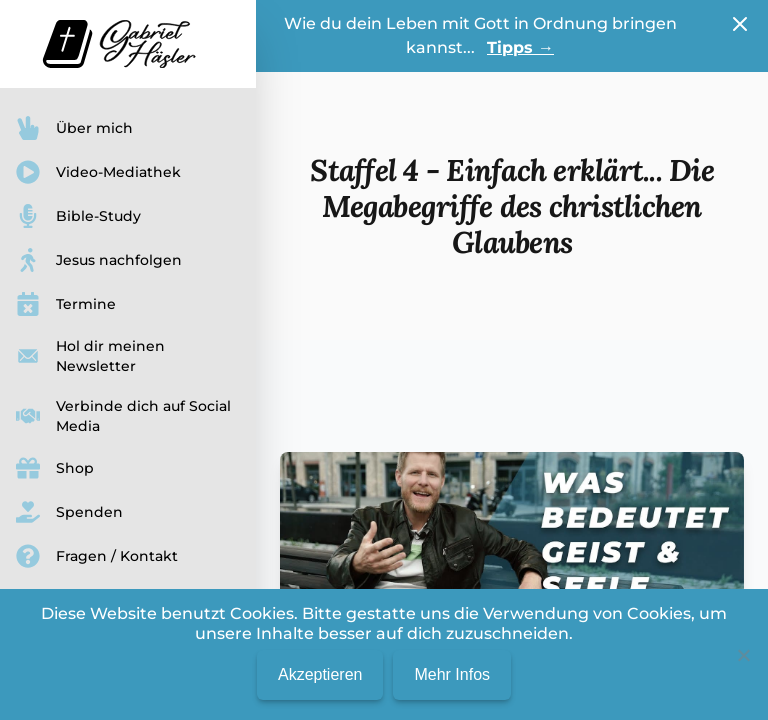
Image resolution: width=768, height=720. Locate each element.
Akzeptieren (320, 674)
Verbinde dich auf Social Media (123, 416)
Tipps (520, 47)
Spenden (69, 512)
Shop (55, 468)
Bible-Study (78, 216)
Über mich (74, 128)
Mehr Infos (452, 674)
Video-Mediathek (98, 172)
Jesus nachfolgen (99, 260)
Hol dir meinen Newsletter (90, 356)
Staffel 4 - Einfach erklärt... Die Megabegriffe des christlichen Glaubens (512, 206)
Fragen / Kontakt (97, 556)
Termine (66, 304)
